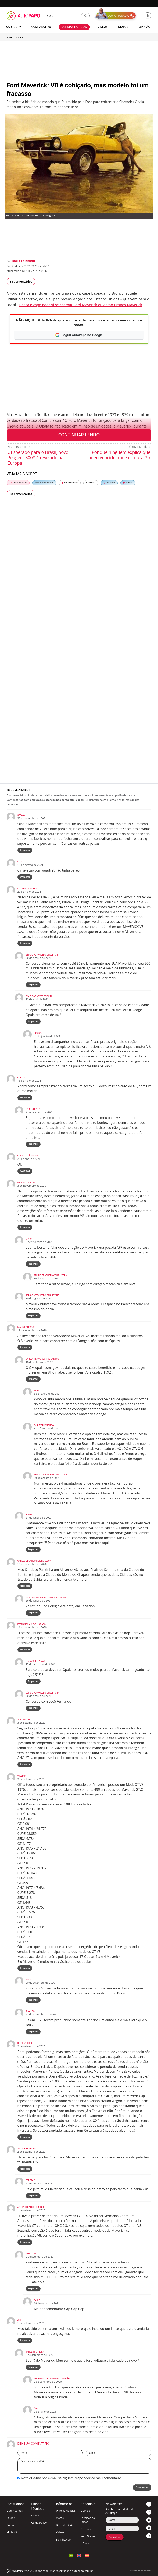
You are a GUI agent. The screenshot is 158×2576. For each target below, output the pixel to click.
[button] (85, 15)
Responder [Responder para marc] (33, 1264)
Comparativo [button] (41, 26)
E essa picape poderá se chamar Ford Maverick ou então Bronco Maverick (80, 304)
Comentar (142, 2487)
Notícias (20, 37)
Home (9, 37)
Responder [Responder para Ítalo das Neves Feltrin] (33, 1021)
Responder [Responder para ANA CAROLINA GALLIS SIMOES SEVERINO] (33, 1612)
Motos (60, 2518)
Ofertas (85, 2543)
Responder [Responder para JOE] (25, 2340)
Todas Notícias (18, 482)
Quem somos (15, 2510)
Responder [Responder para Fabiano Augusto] (25, 1227)
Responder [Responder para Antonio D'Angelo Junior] (25, 2242)
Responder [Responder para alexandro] (25, 1764)
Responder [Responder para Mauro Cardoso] (25, 1347)
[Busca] (62, 15)
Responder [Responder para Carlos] (25, 1097)
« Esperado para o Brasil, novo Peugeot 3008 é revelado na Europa (38, 457)
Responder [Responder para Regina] (33, 1549)
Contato (11, 2525)
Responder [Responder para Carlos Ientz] (33, 1144)
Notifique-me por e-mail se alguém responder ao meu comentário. (69, 2478)
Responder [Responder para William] (25, 1968)
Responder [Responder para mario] (25, 877)
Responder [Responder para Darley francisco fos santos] (33, 1379)
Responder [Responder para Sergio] (25, 850)
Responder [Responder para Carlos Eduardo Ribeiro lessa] (25, 1586)
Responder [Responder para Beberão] (33, 2195)
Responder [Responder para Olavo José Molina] (25, 1170)
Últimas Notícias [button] (74, 26)
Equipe (11, 2518)
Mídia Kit (12, 2532)
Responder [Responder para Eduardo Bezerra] (25, 943)
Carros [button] (13, 26)
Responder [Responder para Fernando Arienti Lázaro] (25, 1649)
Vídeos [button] (103, 26)
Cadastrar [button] (114, 2537)
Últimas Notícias (66, 2510)
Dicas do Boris (64, 2525)
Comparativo (39, 2522)
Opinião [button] (144, 26)
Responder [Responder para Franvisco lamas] (33, 1681)
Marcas (35, 2515)
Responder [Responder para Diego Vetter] (25, 2137)
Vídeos (127, 482)
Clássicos (90, 482)
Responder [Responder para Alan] (33, 1999)
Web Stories (88, 2536)
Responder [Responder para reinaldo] (33, 2288)
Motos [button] (123, 26)
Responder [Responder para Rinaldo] (33, 2031)
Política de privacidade (140, 2570)
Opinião (85, 2510)
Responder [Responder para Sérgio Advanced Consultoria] (33, 984)
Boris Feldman (23, 261)
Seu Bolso (109, 482)
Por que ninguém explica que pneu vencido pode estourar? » (119, 455)
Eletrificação (63, 2539)
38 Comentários (21, 281)
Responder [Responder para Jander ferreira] (25, 2168)
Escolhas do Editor (44, 482)
